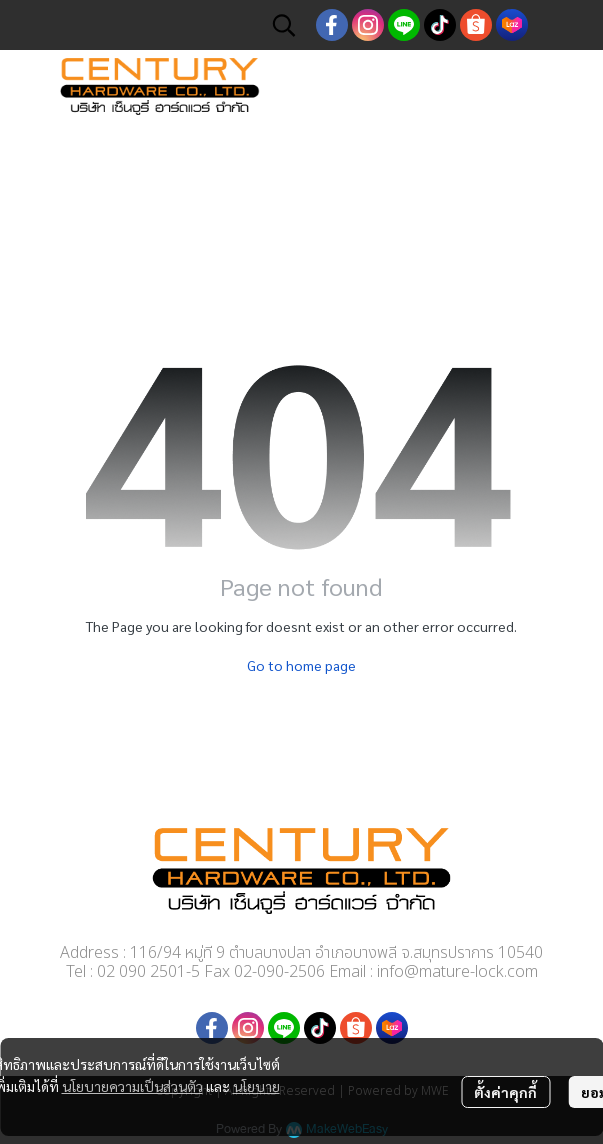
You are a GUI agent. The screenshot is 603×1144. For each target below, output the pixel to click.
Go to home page (301, 665)
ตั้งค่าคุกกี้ (505, 1092)
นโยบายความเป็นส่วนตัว (132, 1086)
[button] (284, 25)
